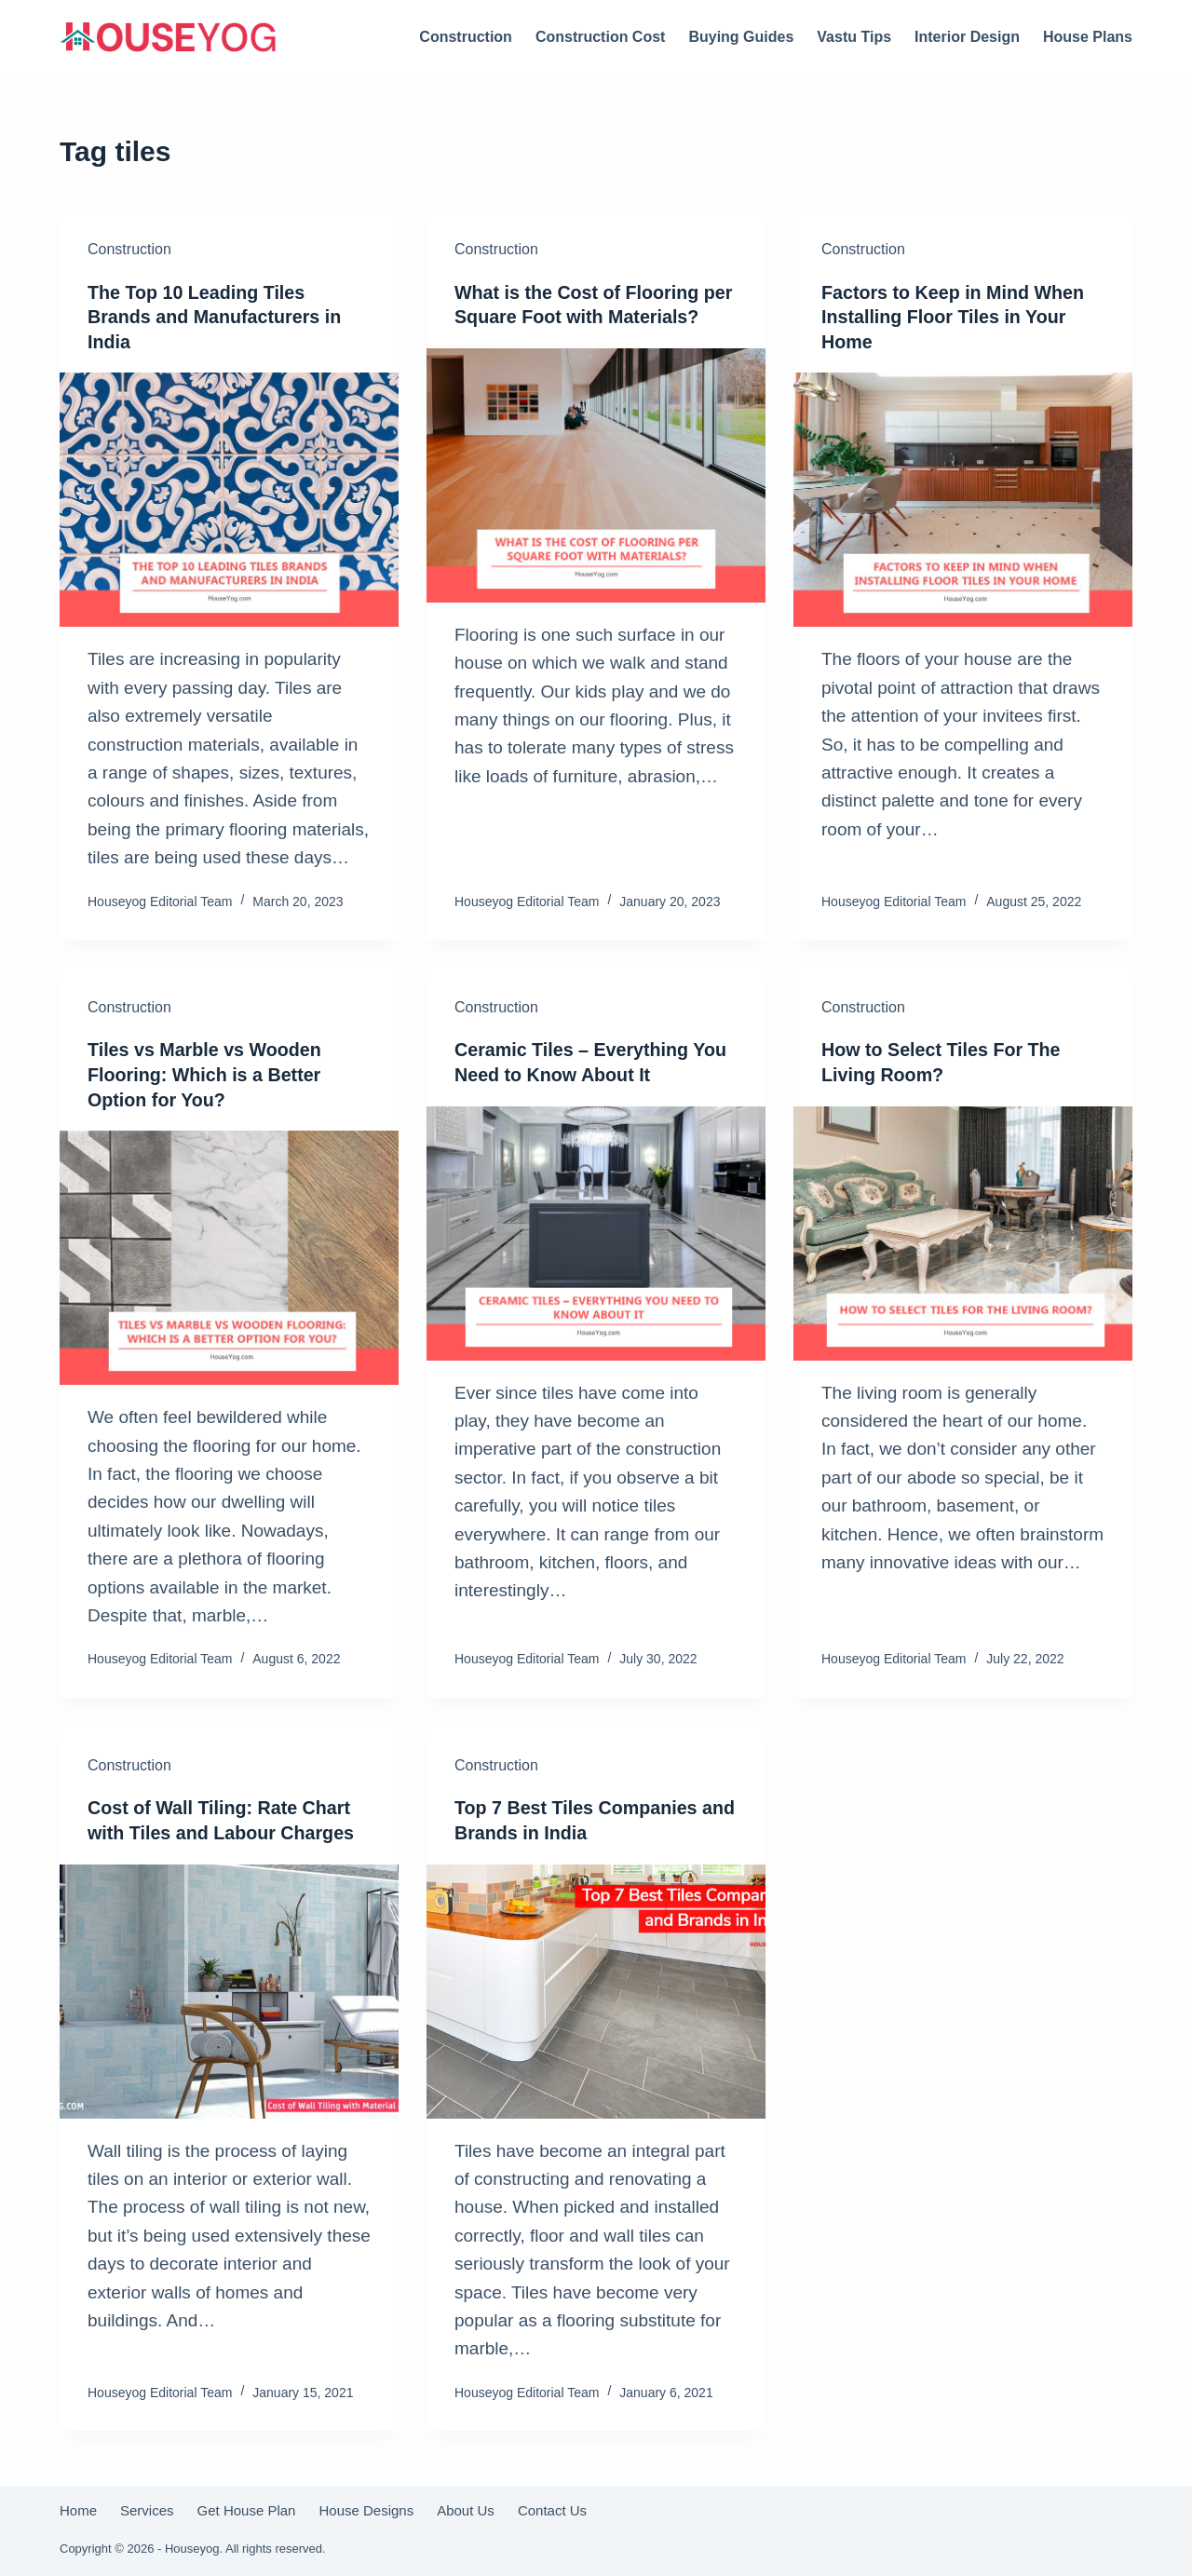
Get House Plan (246, 2506)
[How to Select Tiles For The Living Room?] (962, 1231)
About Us (465, 2506)
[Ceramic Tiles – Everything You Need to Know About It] (596, 1231)
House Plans (1087, 37)
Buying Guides (740, 37)
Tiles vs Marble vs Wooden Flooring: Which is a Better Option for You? (206, 1072)
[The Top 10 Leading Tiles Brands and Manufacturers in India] (229, 499)
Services (147, 2506)
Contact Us (552, 2506)
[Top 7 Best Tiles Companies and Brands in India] (596, 1987)
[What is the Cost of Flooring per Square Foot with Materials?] (596, 474)
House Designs (365, 2506)
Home (78, 2506)
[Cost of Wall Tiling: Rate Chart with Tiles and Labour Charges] (229, 1987)
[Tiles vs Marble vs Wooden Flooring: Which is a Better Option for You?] (229, 1255)
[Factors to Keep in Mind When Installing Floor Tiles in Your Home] (962, 499)
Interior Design (967, 37)
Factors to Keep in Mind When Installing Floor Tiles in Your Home (955, 316)
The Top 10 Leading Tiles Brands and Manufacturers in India (216, 316)
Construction (465, 37)
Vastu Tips (854, 37)
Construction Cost (600, 37)
